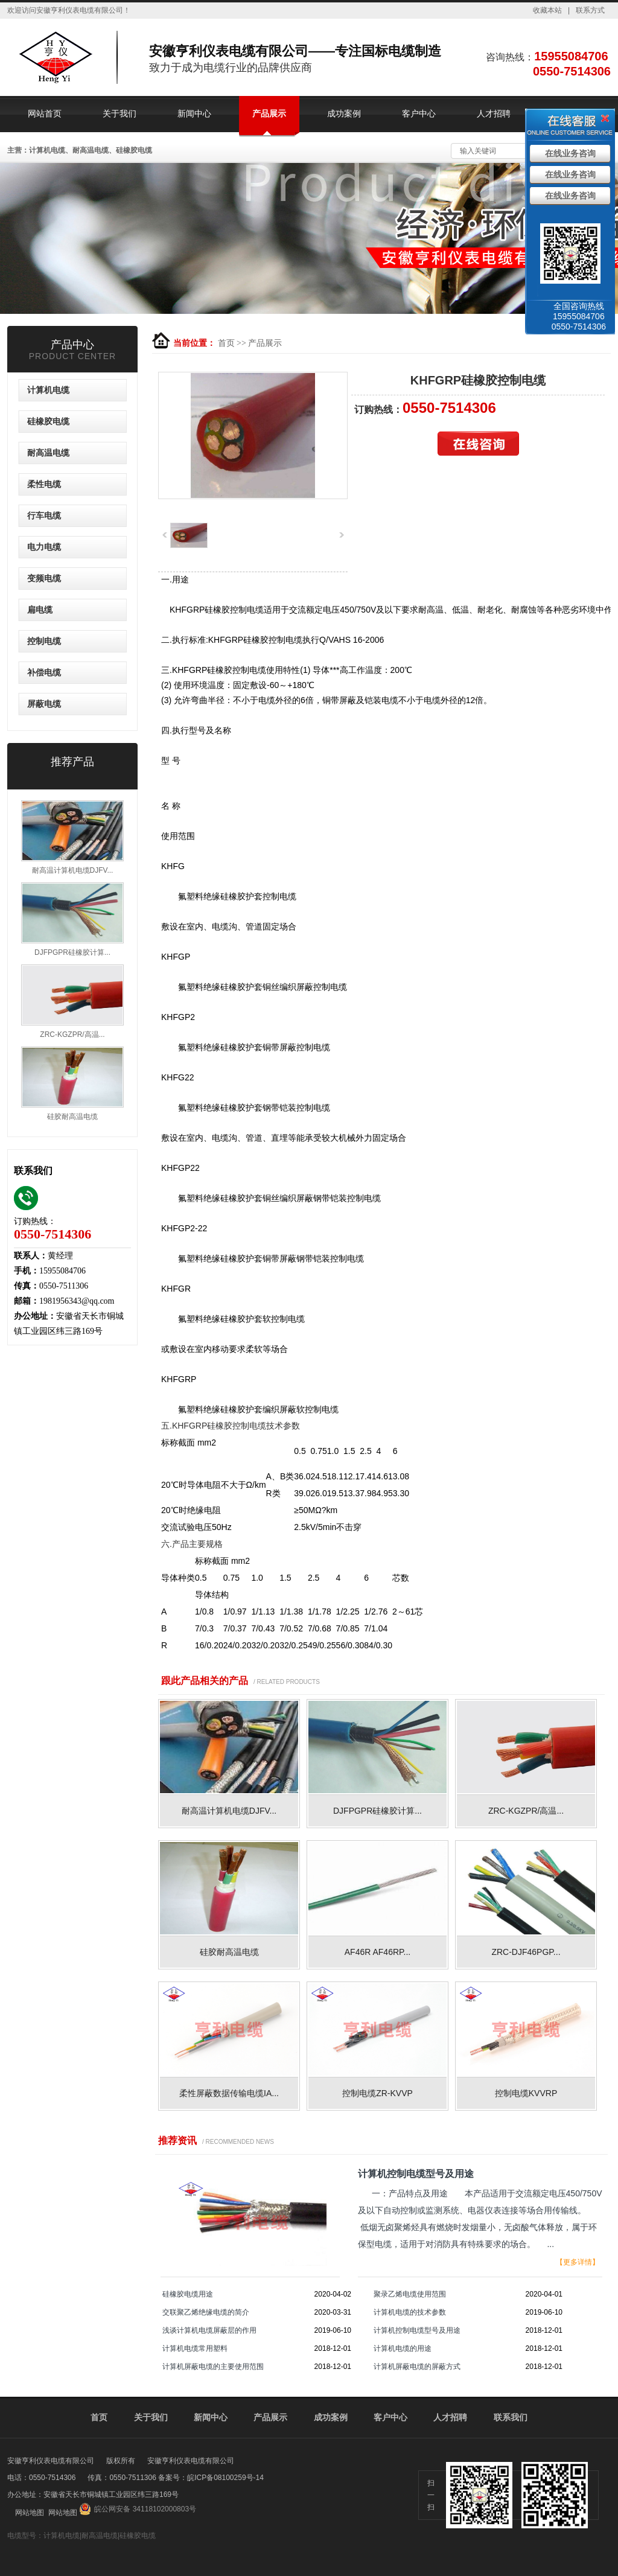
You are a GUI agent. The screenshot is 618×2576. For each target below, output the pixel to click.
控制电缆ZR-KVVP (377, 2093)
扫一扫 (431, 2495)
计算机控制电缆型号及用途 (417, 2330)
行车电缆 (44, 515)
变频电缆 (44, 578)
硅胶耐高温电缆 (229, 1952)
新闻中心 (194, 113)
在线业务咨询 (570, 153)
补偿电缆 (44, 672)
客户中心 (419, 113)
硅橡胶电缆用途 (187, 2294)
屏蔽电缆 (44, 704)
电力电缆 (44, 547)
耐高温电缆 (48, 452)
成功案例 (344, 113)
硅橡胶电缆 (48, 421)
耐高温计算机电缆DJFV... (229, 1811)
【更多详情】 (577, 2262)
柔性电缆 (44, 484)
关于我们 (119, 113)
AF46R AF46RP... (377, 1952)
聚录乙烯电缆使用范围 (410, 2294)
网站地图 (29, 2512)
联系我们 (510, 2417)
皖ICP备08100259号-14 (225, 2477)
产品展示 (269, 113)
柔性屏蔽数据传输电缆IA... (229, 2093)
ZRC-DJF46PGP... (525, 1952)
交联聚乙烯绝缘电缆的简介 (205, 2312)
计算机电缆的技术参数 (410, 2312)
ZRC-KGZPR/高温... (526, 1811)
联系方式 (590, 10)
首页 (226, 343)
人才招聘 (494, 113)
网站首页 (45, 113)
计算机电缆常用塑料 (195, 2348)
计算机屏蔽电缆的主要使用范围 (213, 2366)
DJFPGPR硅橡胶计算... (377, 1811)
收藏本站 (547, 10)
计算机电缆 (48, 390)
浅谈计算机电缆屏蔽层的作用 (209, 2330)
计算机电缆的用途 (403, 2348)
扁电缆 (40, 609)
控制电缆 (44, 641)
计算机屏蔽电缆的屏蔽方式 (417, 2366)
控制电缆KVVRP (526, 2093)
